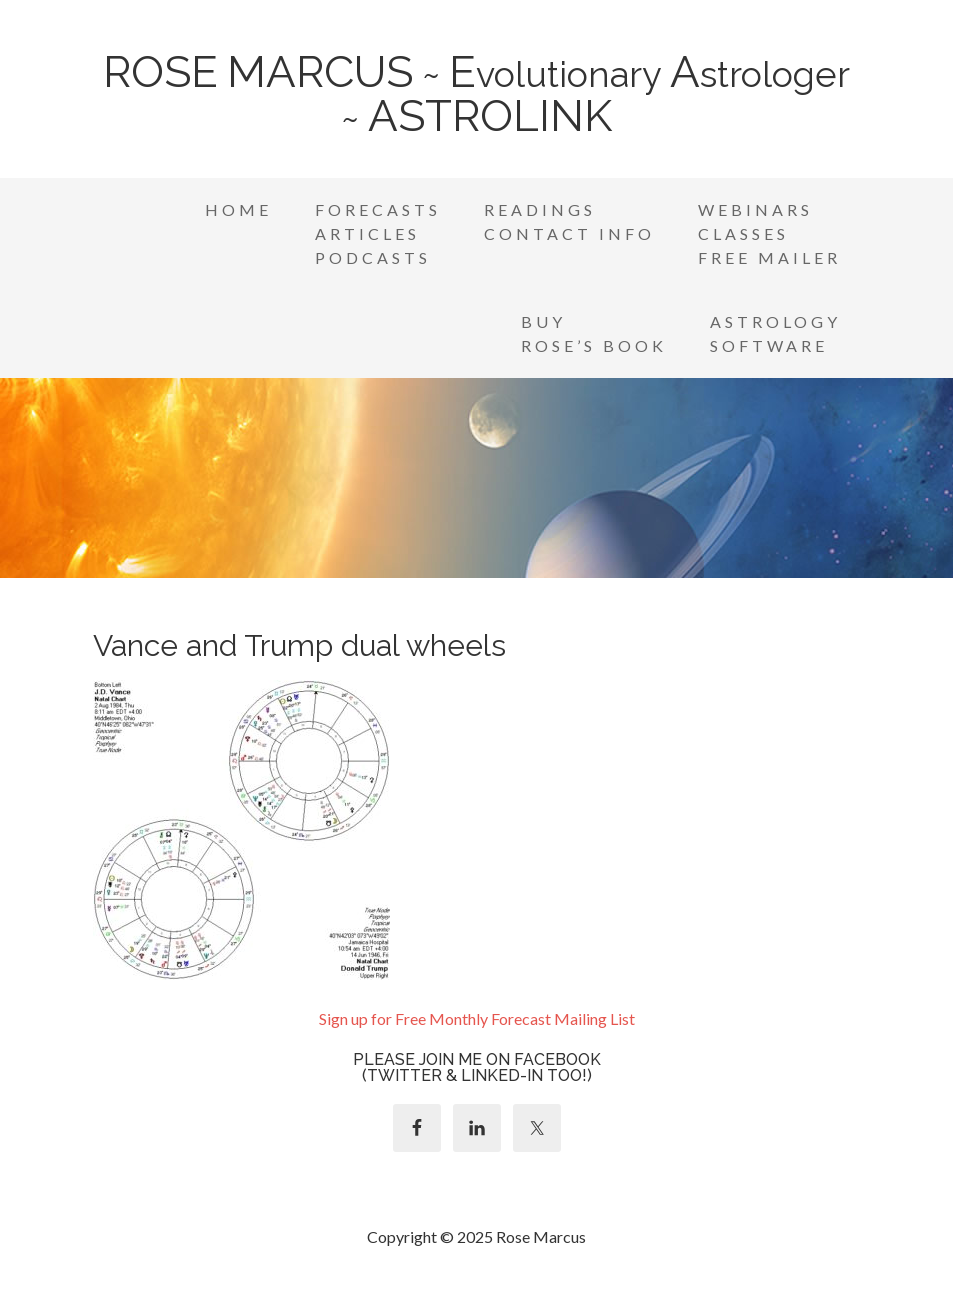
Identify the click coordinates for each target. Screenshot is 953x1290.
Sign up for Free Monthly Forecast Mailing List (477, 1018)
